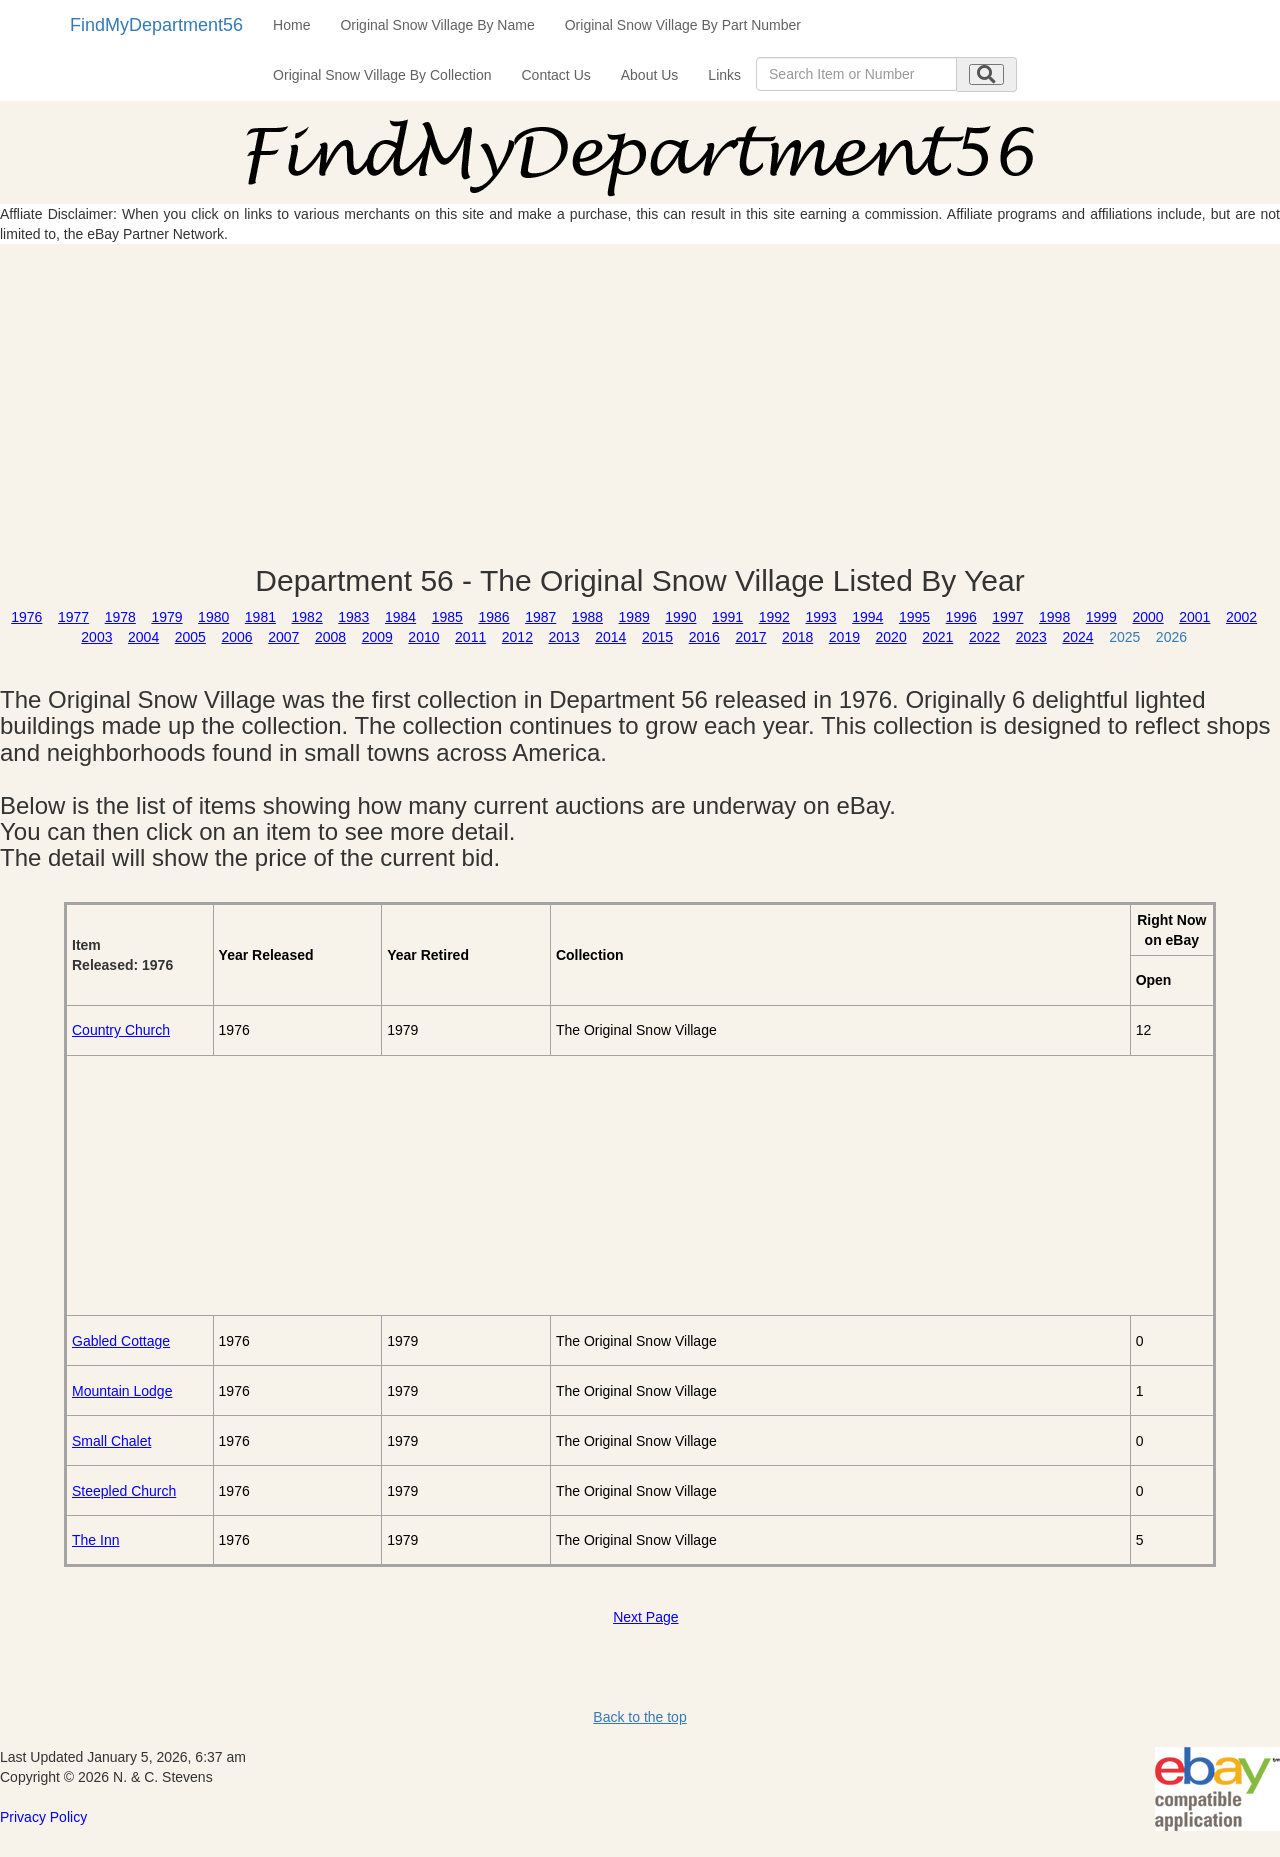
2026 (1171, 637)
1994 (867, 617)
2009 (377, 637)
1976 (26, 617)
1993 (820, 617)
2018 (797, 637)
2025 (1124, 637)
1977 (73, 617)
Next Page (645, 1617)
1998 (1054, 617)
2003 (96, 637)
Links (724, 75)
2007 (283, 637)
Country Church (121, 1030)
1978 (120, 617)
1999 (1101, 617)
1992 (774, 617)
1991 (727, 617)
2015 (657, 637)
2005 (190, 637)
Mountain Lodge (122, 1391)
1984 (400, 617)
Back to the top (639, 1717)
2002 (1241, 617)
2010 (423, 637)
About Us (650, 75)
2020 (891, 637)
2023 (1031, 637)
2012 (517, 637)
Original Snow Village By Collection (382, 75)
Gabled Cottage (121, 1341)
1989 (634, 617)
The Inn (95, 1540)
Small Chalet (111, 1441)
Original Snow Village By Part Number (683, 25)
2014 (610, 637)
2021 (937, 637)
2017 (750, 637)
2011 (470, 637)
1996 (961, 617)
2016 (704, 637)
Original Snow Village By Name (437, 25)
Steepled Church (124, 1491)
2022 (984, 637)
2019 (844, 637)
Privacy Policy (43, 1817)
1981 (260, 617)
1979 (166, 617)
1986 (493, 617)
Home (291, 25)
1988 (587, 617)
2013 (564, 637)
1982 (307, 617)
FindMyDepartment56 (156, 25)
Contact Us (556, 75)
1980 (213, 617)
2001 (1194, 617)
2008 (330, 637)
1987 (540, 617)
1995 (914, 617)
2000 (1147, 617)
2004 (143, 637)
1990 (680, 617)
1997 (1007, 617)
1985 (447, 617)
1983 (353, 617)
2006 (236, 637)
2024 (1077, 637)
